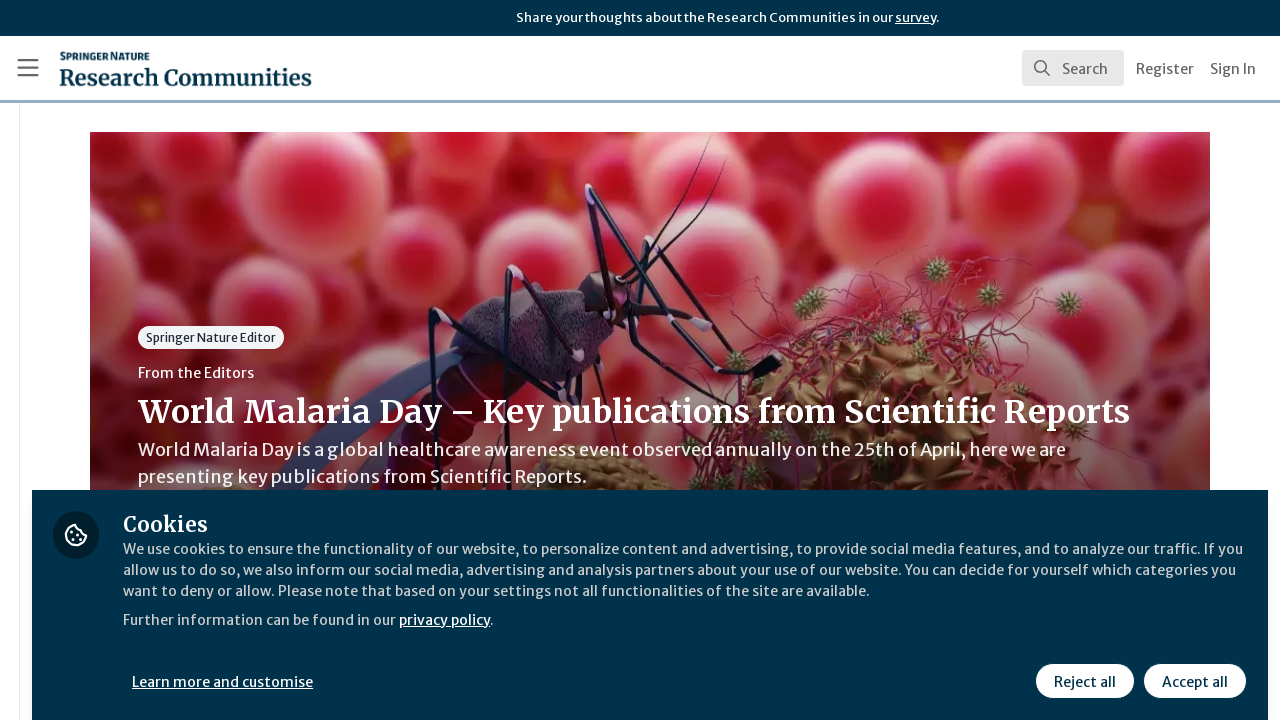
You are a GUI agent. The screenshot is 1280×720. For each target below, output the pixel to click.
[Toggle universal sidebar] (28, 68)
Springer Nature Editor (393, 337)
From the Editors (378, 373)
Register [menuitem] (1165, 69)
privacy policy (712, 628)
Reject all (1082, 667)
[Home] (156, 68)
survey (915, 17)
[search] (1073, 68)
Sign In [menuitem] (1233, 69)
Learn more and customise (461, 667)
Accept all (1192, 667)
